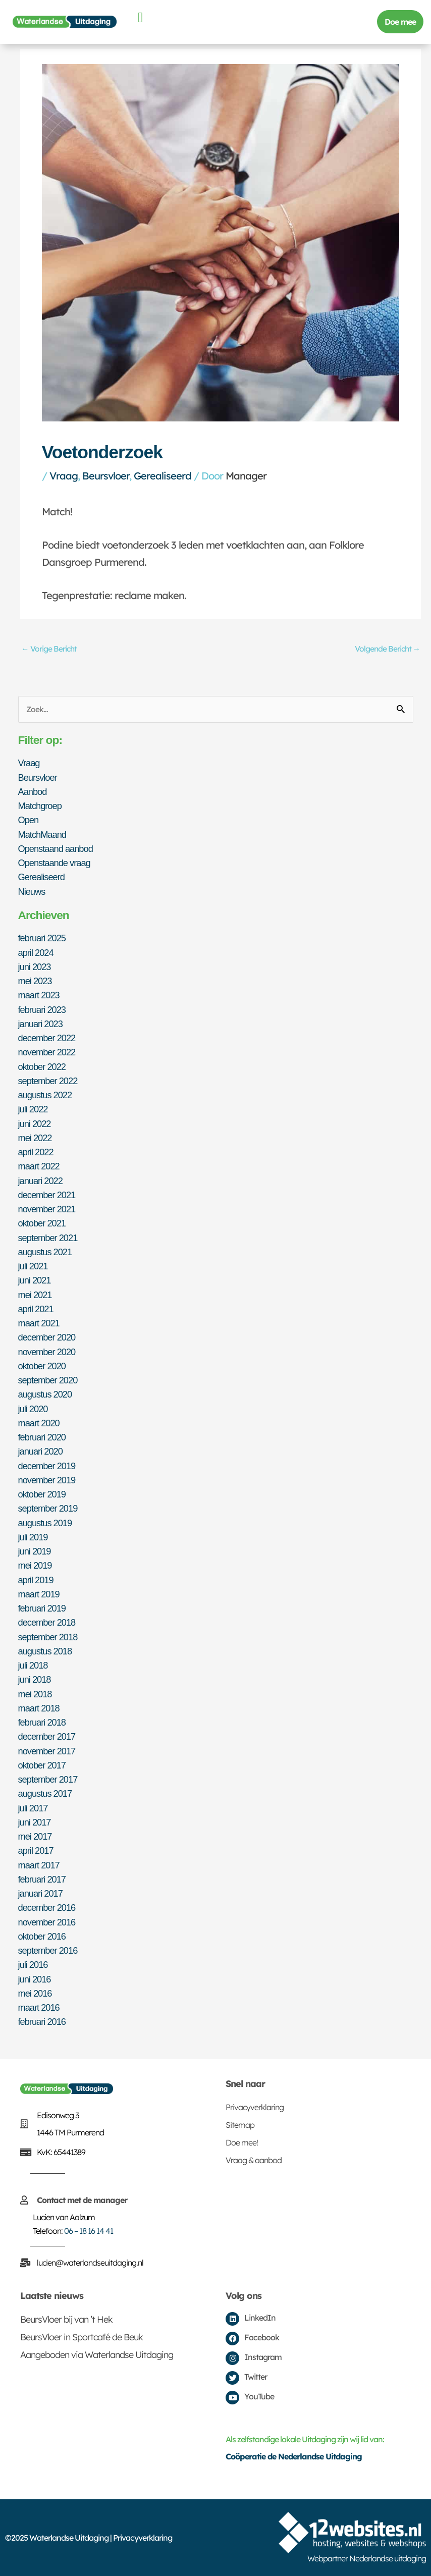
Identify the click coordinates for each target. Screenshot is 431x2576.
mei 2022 (35, 1138)
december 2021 (47, 1195)
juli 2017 (33, 1808)
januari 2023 (40, 1023)
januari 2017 (40, 1893)
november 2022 (47, 1052)
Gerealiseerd (162, 475)
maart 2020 (39, 1423)
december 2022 (47, 1038)
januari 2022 (40, 1180)
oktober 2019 (42, 1494)
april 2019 (35, 1580)
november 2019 (47, 1480)
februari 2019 (42, 1608)
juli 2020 (33, 1409)
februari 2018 (42, 1722)
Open (28, 820)
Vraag (63, 475)
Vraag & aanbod (254, 2160)
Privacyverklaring (255, 2107)
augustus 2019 (45, 1523)
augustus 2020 (45, 1394)
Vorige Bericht (49, 648)
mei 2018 (35, 1694)
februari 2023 (42, 1009)
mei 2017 (35, 1836)
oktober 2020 (42, 1366)
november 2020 (47, 1352)
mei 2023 (35, 981)
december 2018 (47, 1622)
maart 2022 (39, 1166)
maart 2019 (39, 1594)
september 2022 (48, 1081)
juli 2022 (33, 1109)
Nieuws (31, 891)
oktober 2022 (42, 1066)
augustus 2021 (45, 1252)
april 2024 (35, 952)
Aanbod (32, 791)
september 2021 (48, 1237)
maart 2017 (39, 1865)
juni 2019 (34, 1551)
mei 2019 (35, 1565)
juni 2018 (34, 1679)
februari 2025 (42, 938)
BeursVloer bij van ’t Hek (66, 2319)
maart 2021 (39, 1323)
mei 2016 (35, 1993)
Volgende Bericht (387, 648)
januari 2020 (40, 1451)
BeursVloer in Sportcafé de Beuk (81, 2337)
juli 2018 (33, 1665)
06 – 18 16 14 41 (88, 2231)
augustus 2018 (45, 1651)
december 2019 (47, 1466)
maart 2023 (39, 995)
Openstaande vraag (54, 862)
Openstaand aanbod (55, 848)
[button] (140, 17)
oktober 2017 (42, 1765)
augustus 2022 (45, 1095)
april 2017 (35, 1850)
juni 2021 (34, 1280)
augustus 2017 (45, 1793)
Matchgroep (40, 805)
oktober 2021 (42, 1223)
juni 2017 (34, 1822)
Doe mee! (242, 2142)
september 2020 (48, 1380)
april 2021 (35, 1309)
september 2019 (48, 1508)
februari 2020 (42, 1437)
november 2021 (47, 1209)
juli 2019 (33, 1537)
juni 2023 (34, 966)
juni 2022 (34, 1123)
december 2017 (47, 1736)
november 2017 (47, 1751)
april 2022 (35, 1152)
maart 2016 (39, 2007)
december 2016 (47, 1907)
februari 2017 (42, 1879)
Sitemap (240, 2125)
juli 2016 (33, 1964)
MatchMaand (42, 834)
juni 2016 (34, 1979)
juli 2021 (33, 1266)
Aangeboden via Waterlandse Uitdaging (96, 2354)
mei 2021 (35, 1295)
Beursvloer (105, 475)
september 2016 (48, 1950)
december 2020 (47, 1337)
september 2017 (48, 1779)
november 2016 (47, 1922)
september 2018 (48, 1637)
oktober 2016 (42, 1936)
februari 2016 (42, 2021)
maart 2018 (39, 1708)
